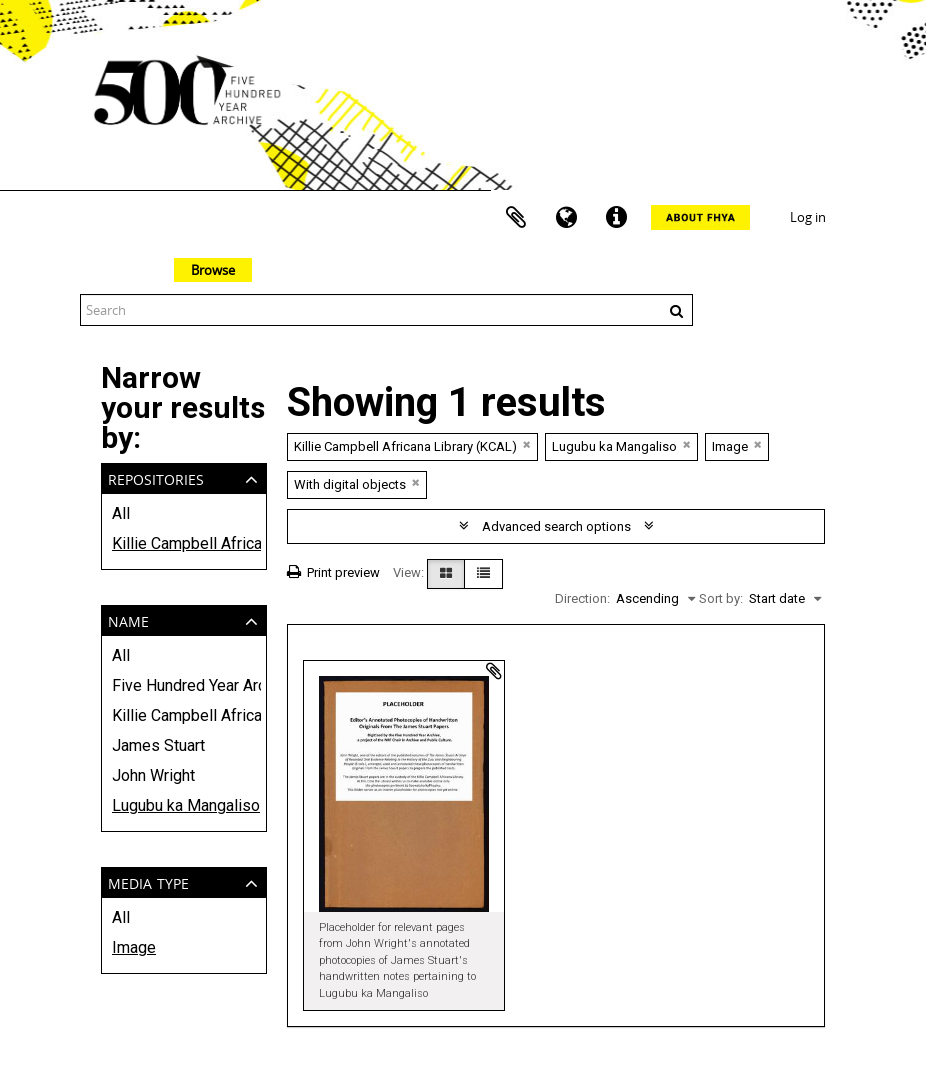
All (121, 513)
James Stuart (158, 745)
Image (134, 947)
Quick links (616, 218)
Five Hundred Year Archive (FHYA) (184, 685)
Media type (148, 881)
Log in (808, 217)
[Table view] (483, 574)
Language (566, 218)
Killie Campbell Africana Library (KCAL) (184, 543)
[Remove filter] (527, 444)
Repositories (156, 477)
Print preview (333, 572)
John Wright (153, 775)
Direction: (582, 598)
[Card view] (446, 574)
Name (128, 619)
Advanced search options (556, 526)
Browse (213, 270)
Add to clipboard (494, 671)
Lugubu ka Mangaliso (184, 805)
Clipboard (516, 218)
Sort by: (721, 598)
